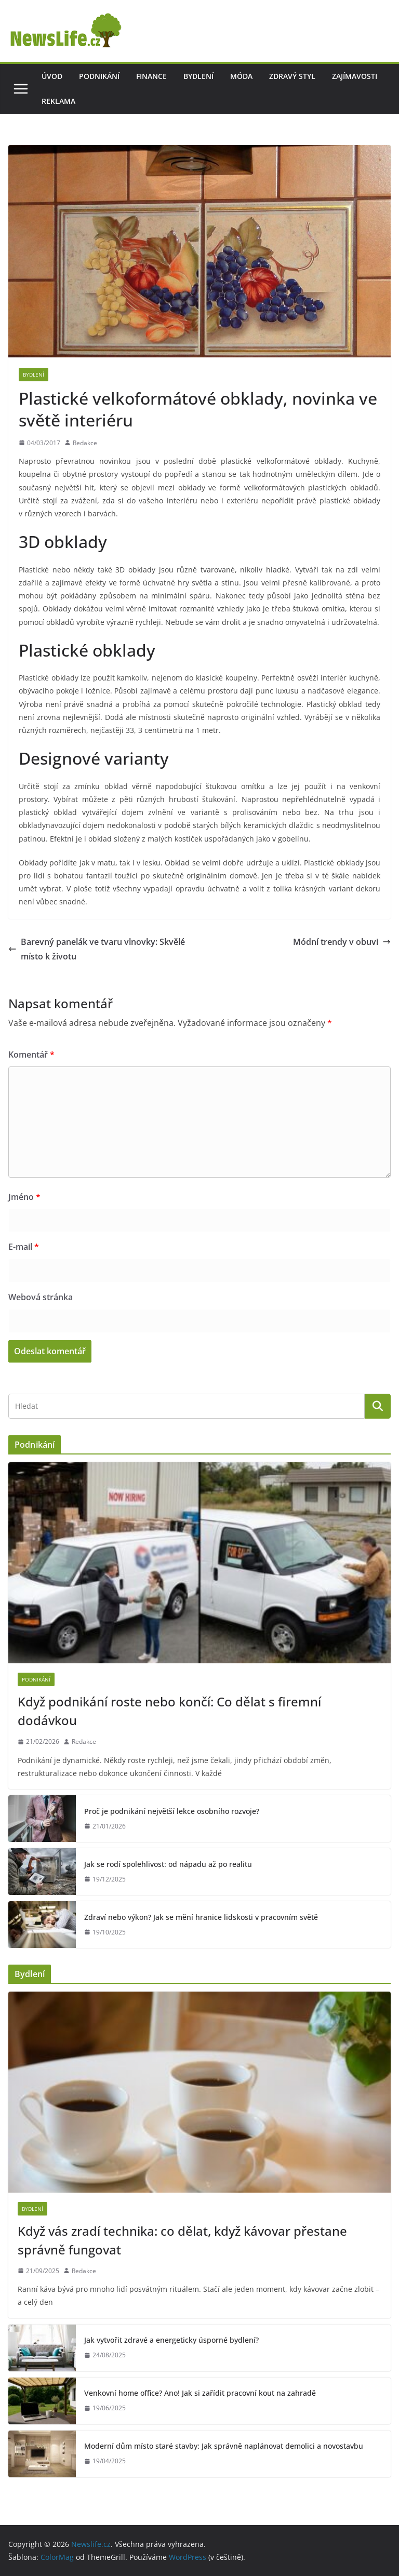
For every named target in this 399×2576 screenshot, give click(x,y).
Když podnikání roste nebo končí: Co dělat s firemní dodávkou (169, 1711)
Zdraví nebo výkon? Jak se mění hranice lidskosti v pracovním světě (201, 1917)
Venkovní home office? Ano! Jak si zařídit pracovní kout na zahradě (200, 2393)
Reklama (58, 101)
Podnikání (99, 76)
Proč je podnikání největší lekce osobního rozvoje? (171, 1811)
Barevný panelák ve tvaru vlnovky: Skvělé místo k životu (96, 949)
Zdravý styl (292, 76)
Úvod (52, 76)
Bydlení (198, 76)
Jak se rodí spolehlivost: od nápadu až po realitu (168, 1864)
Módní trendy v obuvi (342, 941)
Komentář (31, 1054)
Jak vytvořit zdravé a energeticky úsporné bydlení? (171, 2340)
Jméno (24, 1197)
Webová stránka (40, 1297)
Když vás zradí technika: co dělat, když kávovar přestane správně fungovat (182, 2240)
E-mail (23, 1246)
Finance (151, 76)
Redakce (85, 442)
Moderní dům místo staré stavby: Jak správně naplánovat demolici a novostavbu (223, 2446)
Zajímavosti (354, 76)
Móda (241, 76)
